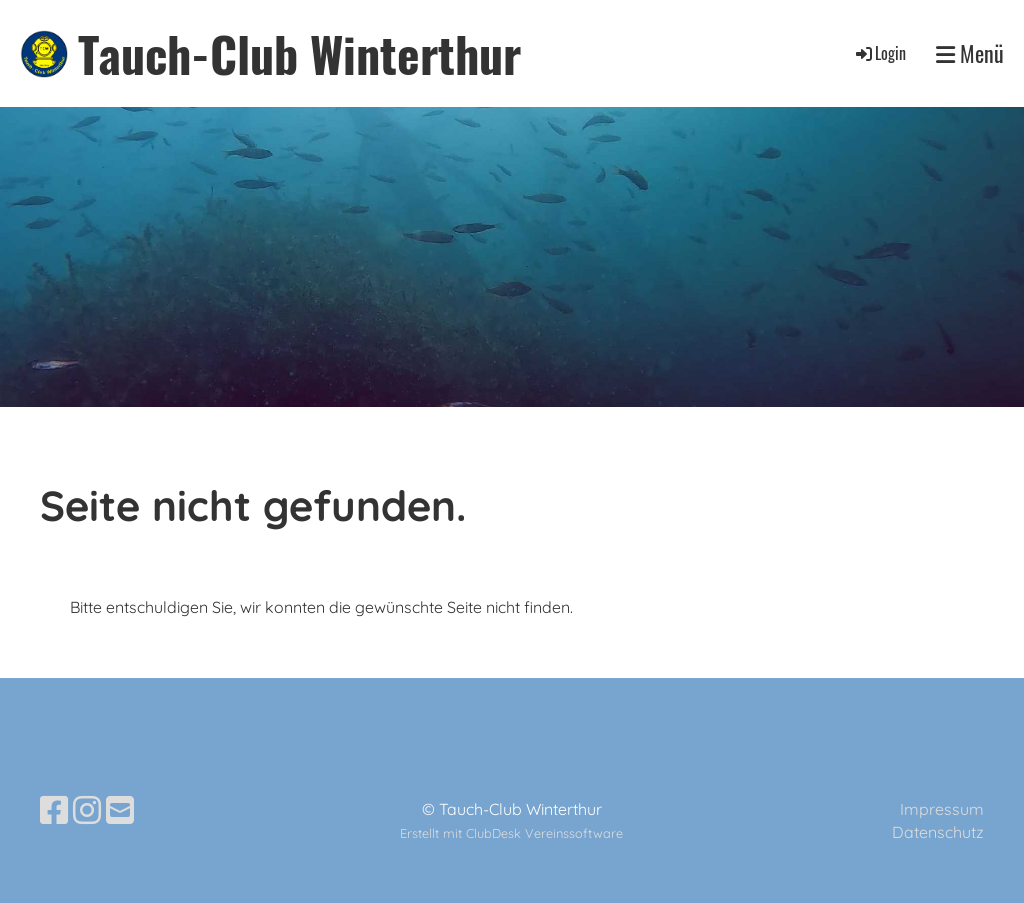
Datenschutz (938, 832)
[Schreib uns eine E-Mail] (120, 810)
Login (879, 53)
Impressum (942, 809)
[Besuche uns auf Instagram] (87, 810)
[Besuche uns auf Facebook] (54, 810)
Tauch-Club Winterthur (299, 53)
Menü (970, 53)
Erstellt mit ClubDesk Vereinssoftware (511, 833)
